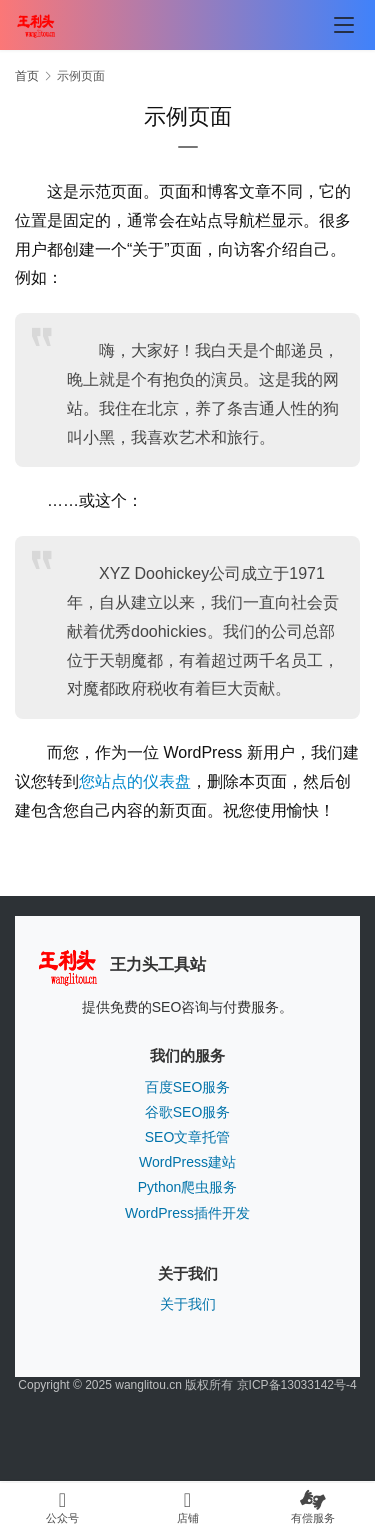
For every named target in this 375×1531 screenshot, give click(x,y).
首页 (27, 76)
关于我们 (188, 1304)
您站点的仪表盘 (135, 781)
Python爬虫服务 (188, 1187)
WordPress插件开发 (187, 1213)
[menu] (344, 25)
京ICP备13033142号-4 (297, 1385)
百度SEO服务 (188, 1087)
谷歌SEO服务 (188, 1112)
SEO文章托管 (188, 1137)
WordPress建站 (187, 1162)
